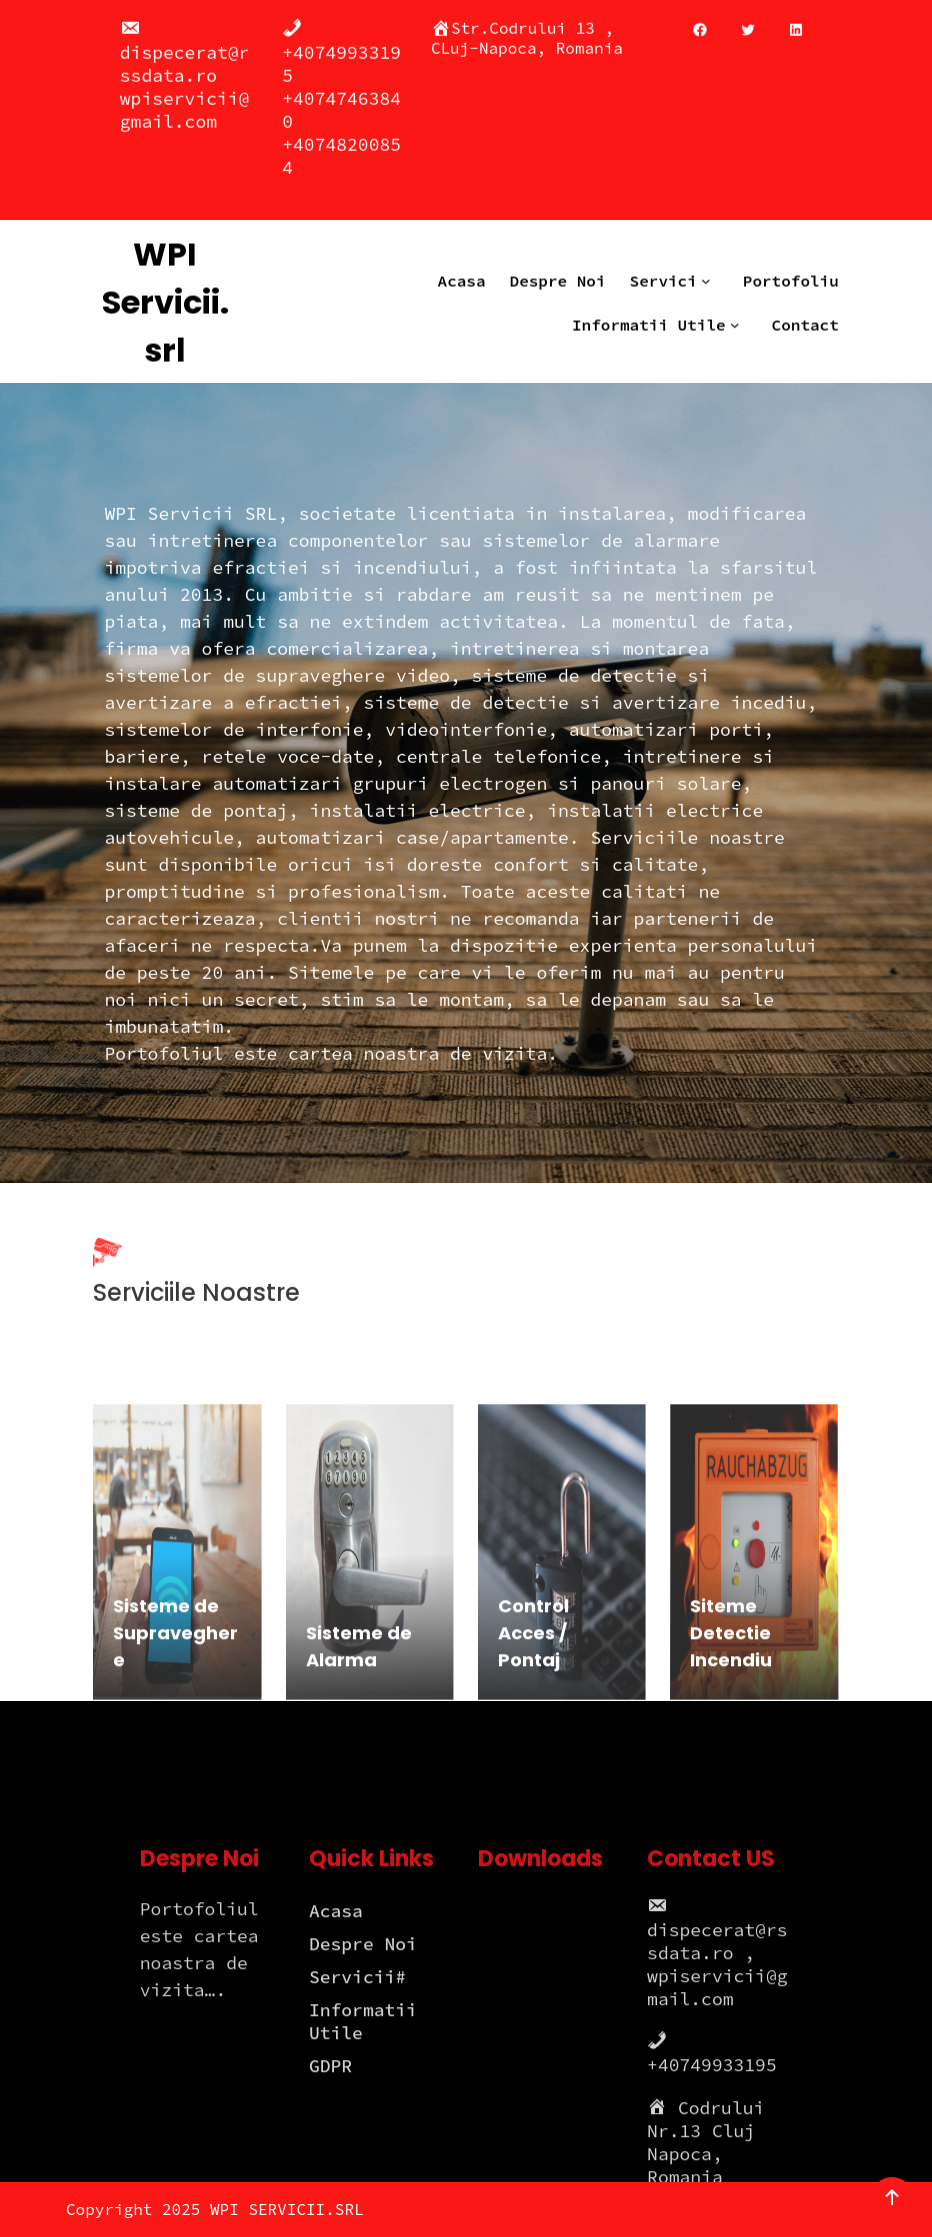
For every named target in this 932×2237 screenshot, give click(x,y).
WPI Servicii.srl (165, 291)
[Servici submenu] (710, 270)
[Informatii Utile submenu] (739, 314)
